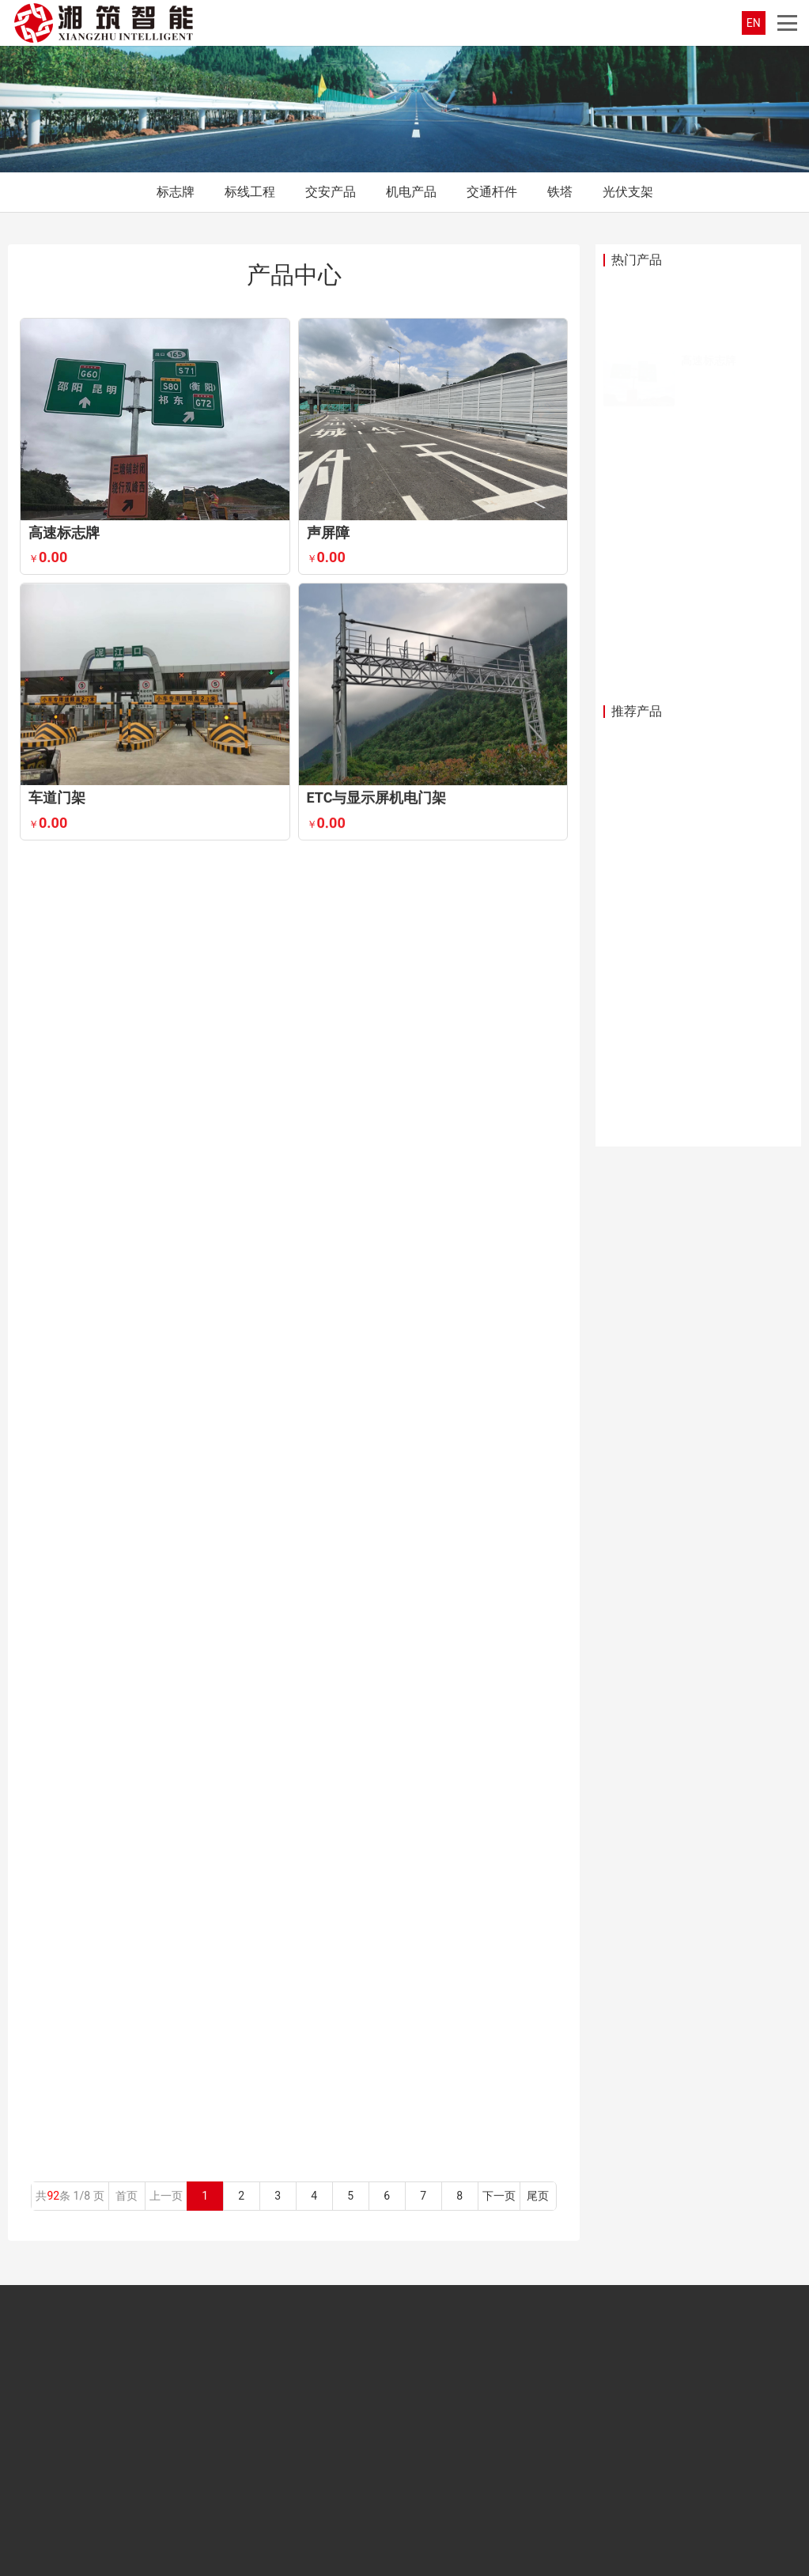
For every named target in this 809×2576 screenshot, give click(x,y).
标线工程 (250, 191)
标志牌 (176, 191)
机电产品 (411, 191)
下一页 (499, 2195)
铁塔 (560, 191)
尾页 (538, 2195)
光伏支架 (628, 191)
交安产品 (330, 191)
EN (754, 23)
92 (53, 2195)
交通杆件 (492, 191)
